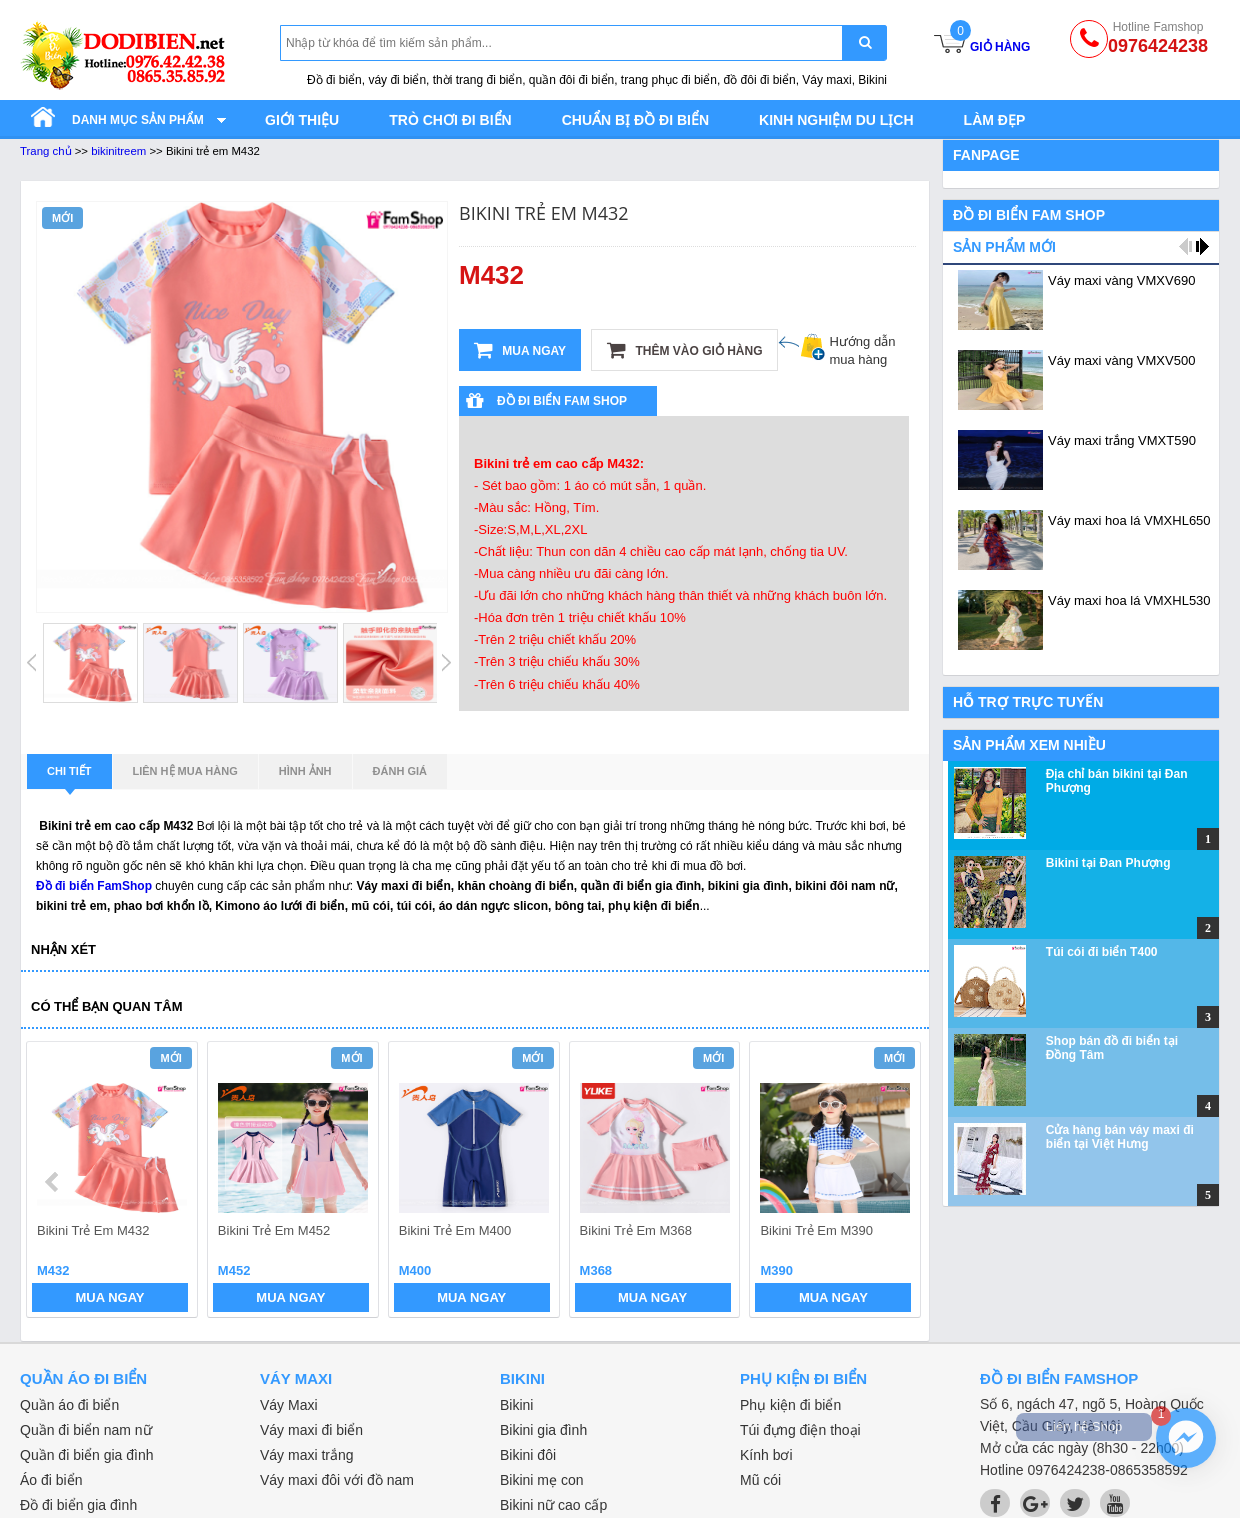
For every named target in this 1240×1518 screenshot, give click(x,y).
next (896, 1182)
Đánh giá (400, 771)
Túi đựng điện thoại (800, 1430)
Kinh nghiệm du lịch (836, 120)
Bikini (516, 1405)
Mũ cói (760, 1480)
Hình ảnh (305, 771)
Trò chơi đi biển (450, 120)
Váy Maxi (289, 1405)
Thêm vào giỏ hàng (684, 350)
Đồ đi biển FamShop (94, 886)
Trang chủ (46, 151)
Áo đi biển (51, 1480)
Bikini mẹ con (541, 1480)
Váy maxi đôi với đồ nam (337, 1480)
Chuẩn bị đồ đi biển (635, 120)
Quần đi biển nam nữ (86, 1430)
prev (53, 1182)
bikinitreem (118, 151)
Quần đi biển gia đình (87, 1455)
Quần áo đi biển (69, 1405)
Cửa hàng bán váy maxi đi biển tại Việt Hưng (1120, 1137)
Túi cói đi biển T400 (1102, 952)
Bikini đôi (528, 1455)
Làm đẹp (995, 120)
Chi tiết (69, 777)
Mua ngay (520, 350)
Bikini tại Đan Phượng (1108, 863)
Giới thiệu (302, 120)
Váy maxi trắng (307, 1455)
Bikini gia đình (543, 1430)
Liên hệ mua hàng (185, 771)
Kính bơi (766, 1455)
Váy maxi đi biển (311, 1430)
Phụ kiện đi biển (790, 1405)
